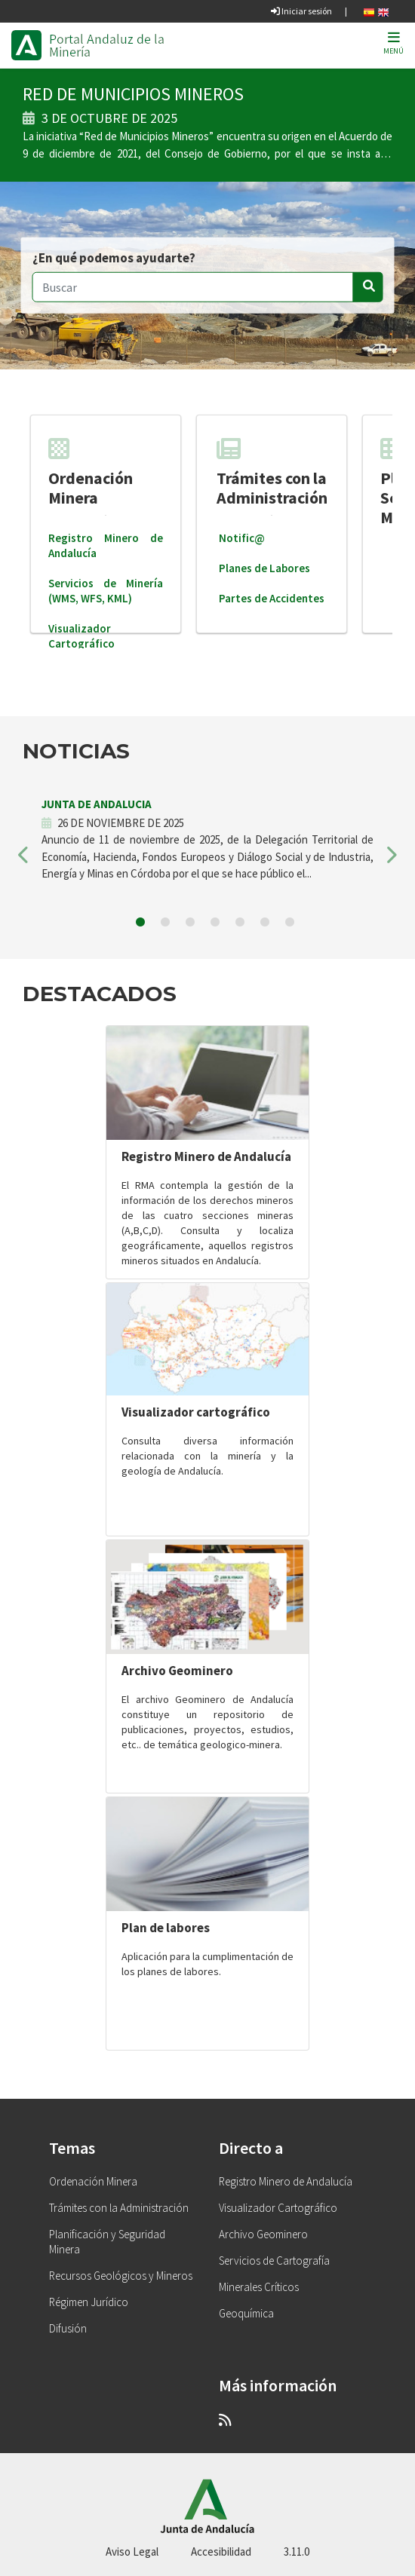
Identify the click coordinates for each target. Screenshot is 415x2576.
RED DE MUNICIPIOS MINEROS (133, 94)
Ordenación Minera (90, 472)
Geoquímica (246, 2313)
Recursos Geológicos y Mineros (120, 2275)
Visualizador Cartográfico (81, 636)
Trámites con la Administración (272, 472)
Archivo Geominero (177, 1670)
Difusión (68, 2328)
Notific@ (242, 538)
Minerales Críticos (259, 2287)
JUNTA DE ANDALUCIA (97, 804)
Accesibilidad (221, 2551)
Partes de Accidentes (271, 598)
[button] (24, 859)
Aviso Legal (132, 2551)
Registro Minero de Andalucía (206, 1156)
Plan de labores (165, 1927)
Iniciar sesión (301, 11)
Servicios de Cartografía (274, 2260)
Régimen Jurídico (88, 2302)
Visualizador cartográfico (195, 1412)
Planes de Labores (264, 568)
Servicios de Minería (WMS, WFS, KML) (105, 590)
